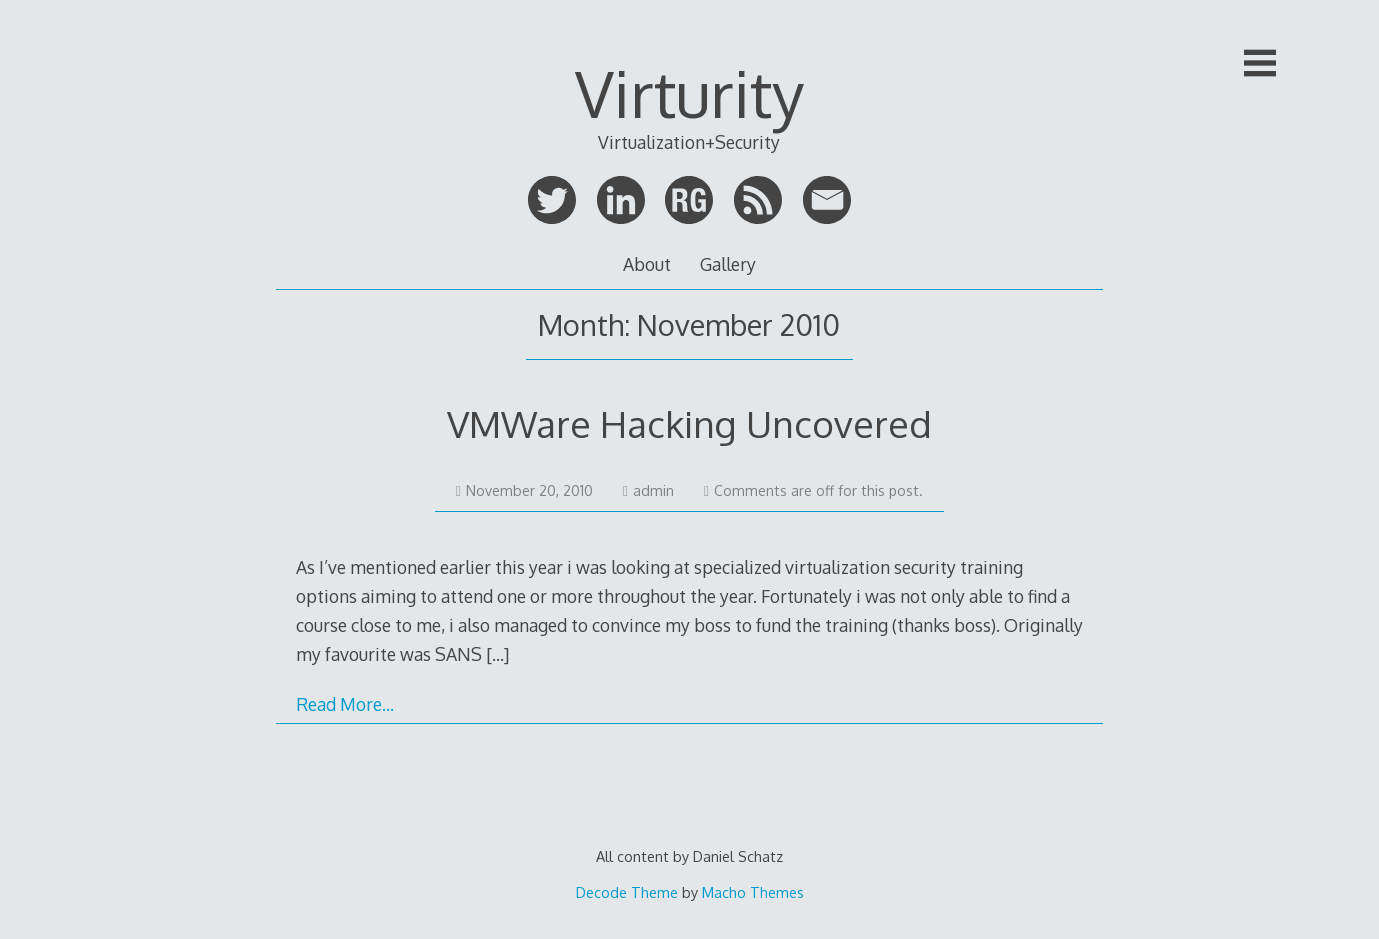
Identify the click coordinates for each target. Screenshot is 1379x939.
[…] (497, 654)
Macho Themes (753, 892)
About (647, 264)
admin (648, 490)
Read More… (345, 704)
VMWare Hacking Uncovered (689, 423)
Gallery (728, 264)
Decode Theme (627, 892)
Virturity (689, 92)
